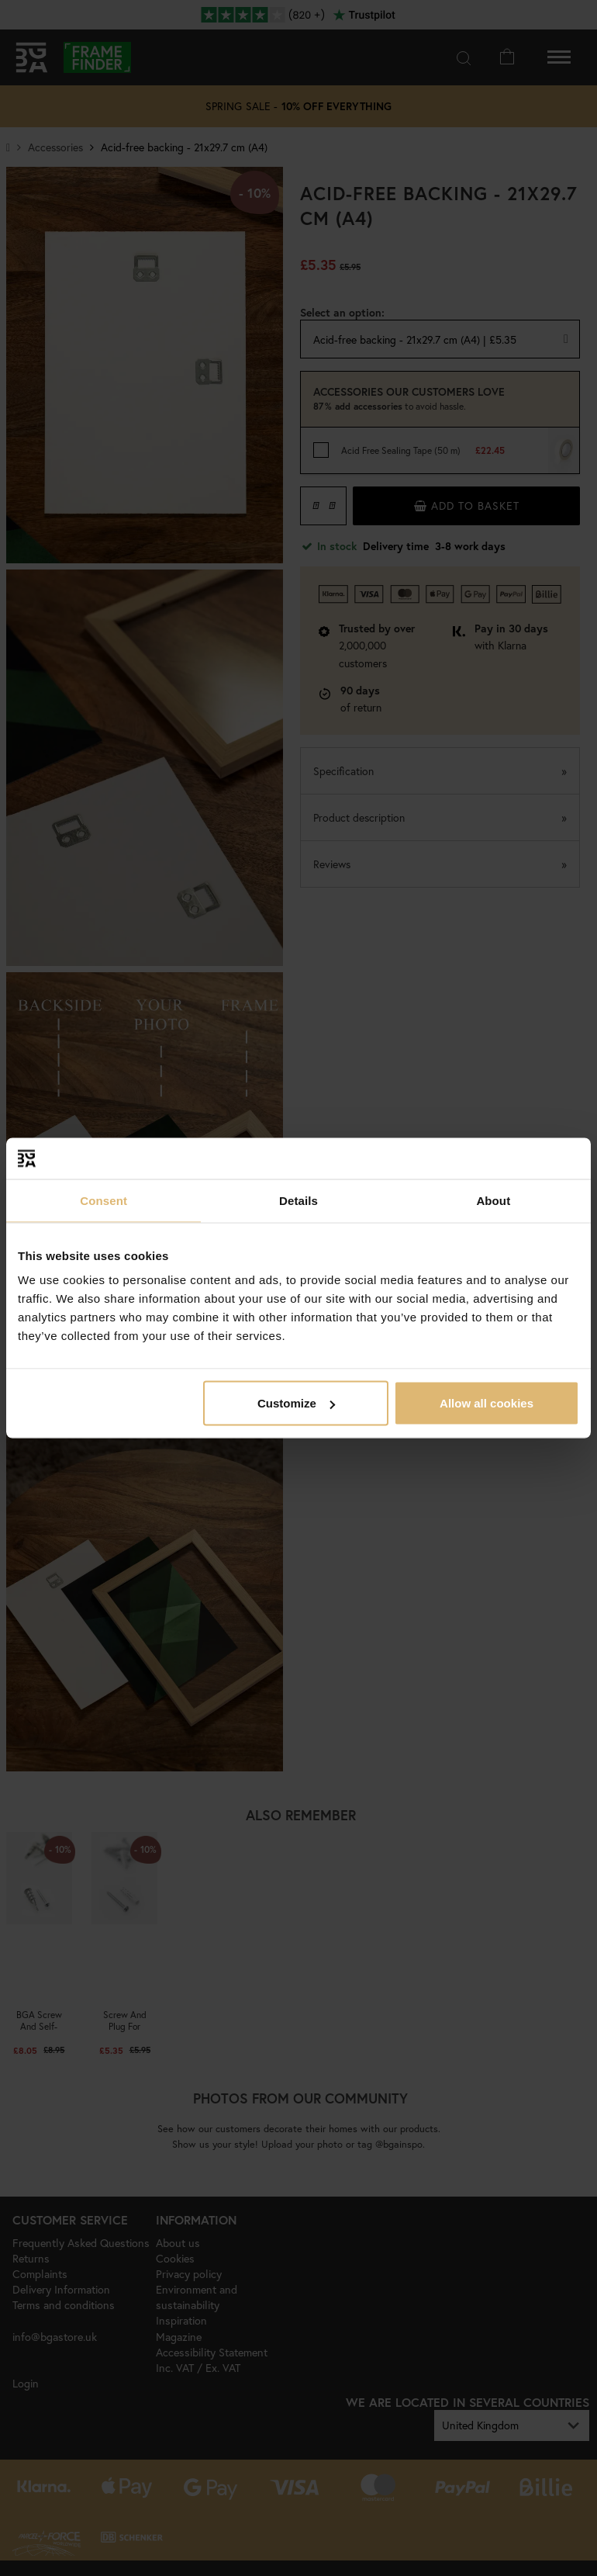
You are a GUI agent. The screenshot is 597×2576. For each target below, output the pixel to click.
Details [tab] (298, 1200)
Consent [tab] (103, 1200)
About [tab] (493, 1200)
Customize (296, 1403)
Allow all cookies (486, 1403)
